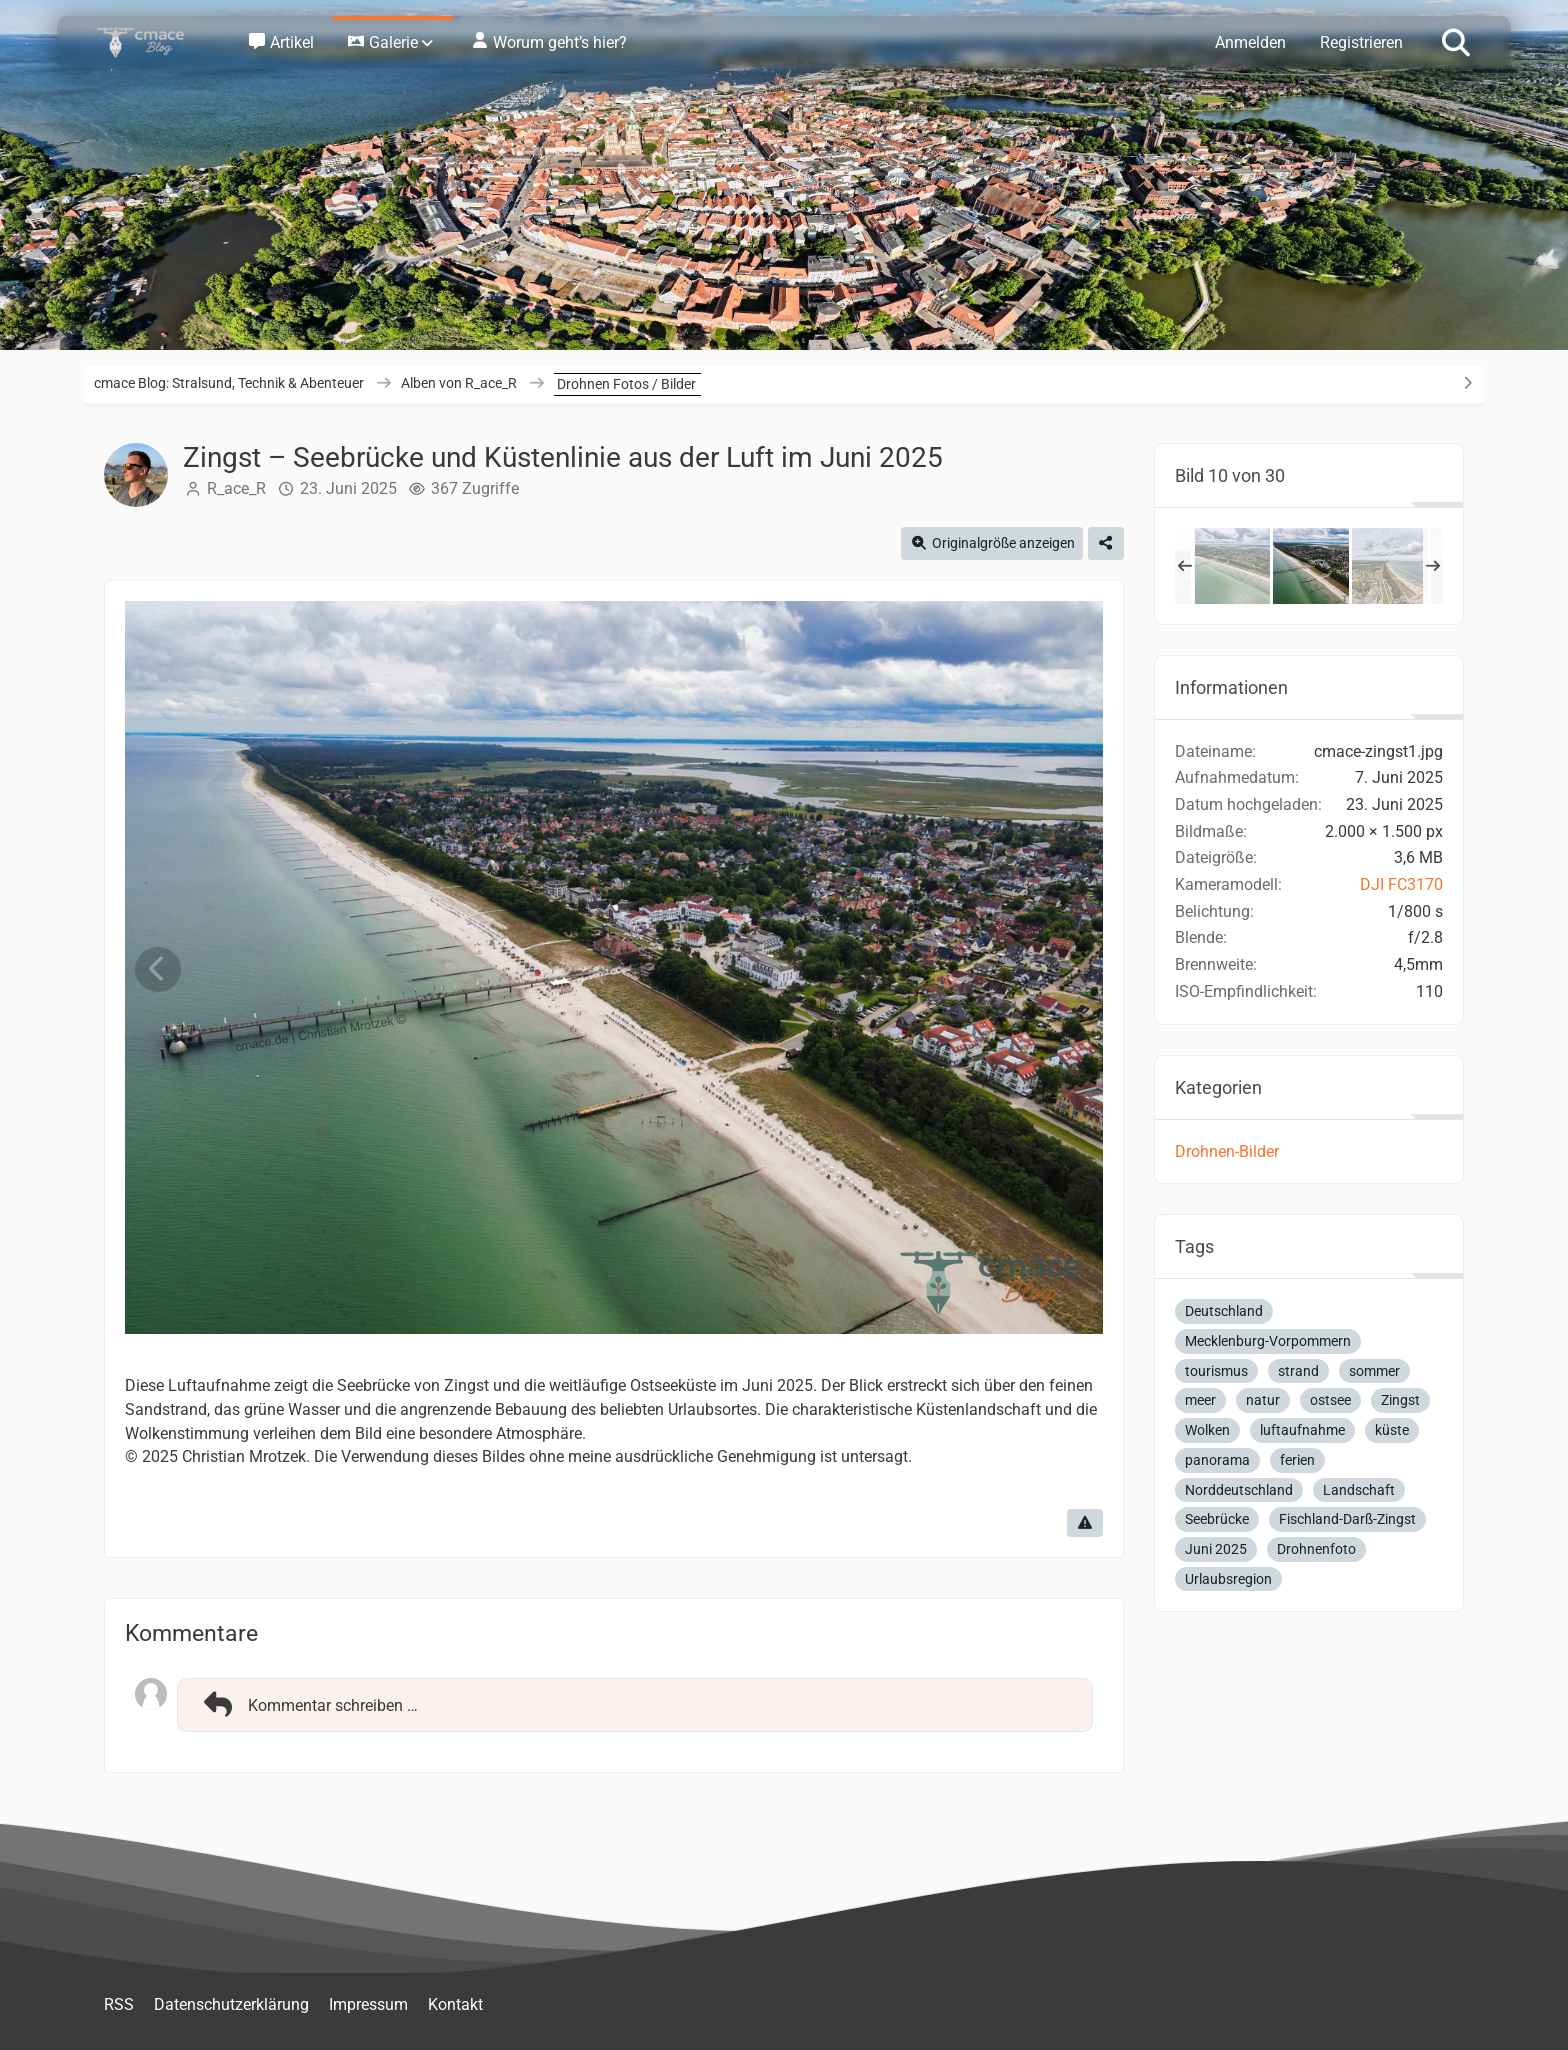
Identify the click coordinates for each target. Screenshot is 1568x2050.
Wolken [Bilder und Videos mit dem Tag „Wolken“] (1207, 1430)
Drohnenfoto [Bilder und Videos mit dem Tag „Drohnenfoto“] (1316, 1549)
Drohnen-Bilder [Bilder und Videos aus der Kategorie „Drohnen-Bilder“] (1227, 1151)
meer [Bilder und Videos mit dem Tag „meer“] (1200, 1400)
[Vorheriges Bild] (158, 969)
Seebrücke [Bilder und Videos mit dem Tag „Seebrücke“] (1217, 1519)
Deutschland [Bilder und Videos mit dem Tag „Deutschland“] (1224, 1311)
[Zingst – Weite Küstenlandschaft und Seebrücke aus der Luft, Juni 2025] (1232, 566)
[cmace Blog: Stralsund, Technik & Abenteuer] (154, 42)
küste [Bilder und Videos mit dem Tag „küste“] (1392, 1430)
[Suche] (1456, 41)
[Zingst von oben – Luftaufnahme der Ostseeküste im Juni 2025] (1390, 566)
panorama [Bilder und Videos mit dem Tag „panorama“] (1217, 1460)
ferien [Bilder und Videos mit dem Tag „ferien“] (1297, 1460)
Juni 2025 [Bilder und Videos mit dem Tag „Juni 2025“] (1216, 1549)
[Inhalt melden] (1085, 1523)
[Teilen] (1106, 543)
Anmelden (1250, 42)
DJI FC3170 (1401, 884)
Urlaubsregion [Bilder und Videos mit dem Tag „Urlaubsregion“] (1228, 1579)
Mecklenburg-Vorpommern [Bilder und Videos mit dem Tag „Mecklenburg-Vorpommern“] (1268, 1341)
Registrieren (1361, 42)
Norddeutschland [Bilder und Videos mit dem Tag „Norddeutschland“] (1239, 1490)
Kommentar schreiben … (308, 1705)
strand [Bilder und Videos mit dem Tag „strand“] (1298, 1371)
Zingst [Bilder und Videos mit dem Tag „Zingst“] (1400, 1400)
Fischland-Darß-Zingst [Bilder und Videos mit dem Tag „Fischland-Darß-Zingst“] (1347, 1519)
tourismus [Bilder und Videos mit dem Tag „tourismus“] (1216, 1371)
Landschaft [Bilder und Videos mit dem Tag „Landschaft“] (1359, 1490)
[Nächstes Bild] (1070, 969)
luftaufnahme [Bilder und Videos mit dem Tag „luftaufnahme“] (1302, 1430)
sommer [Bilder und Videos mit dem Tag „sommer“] (1374, 1371)
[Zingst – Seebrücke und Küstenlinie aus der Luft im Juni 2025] (1311, 566)
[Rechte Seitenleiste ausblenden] (1467, 383)
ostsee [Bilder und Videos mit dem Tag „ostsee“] (1330, 1400)
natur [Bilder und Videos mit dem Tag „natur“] (1263, 1400)
